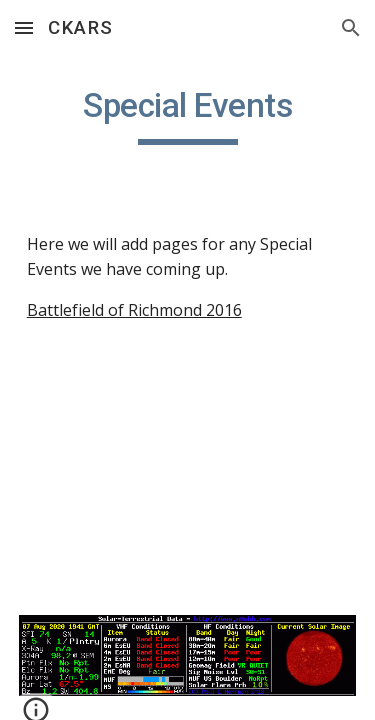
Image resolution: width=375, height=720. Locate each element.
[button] (24, 27)
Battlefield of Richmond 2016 (134, 310)
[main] (188, 115)
